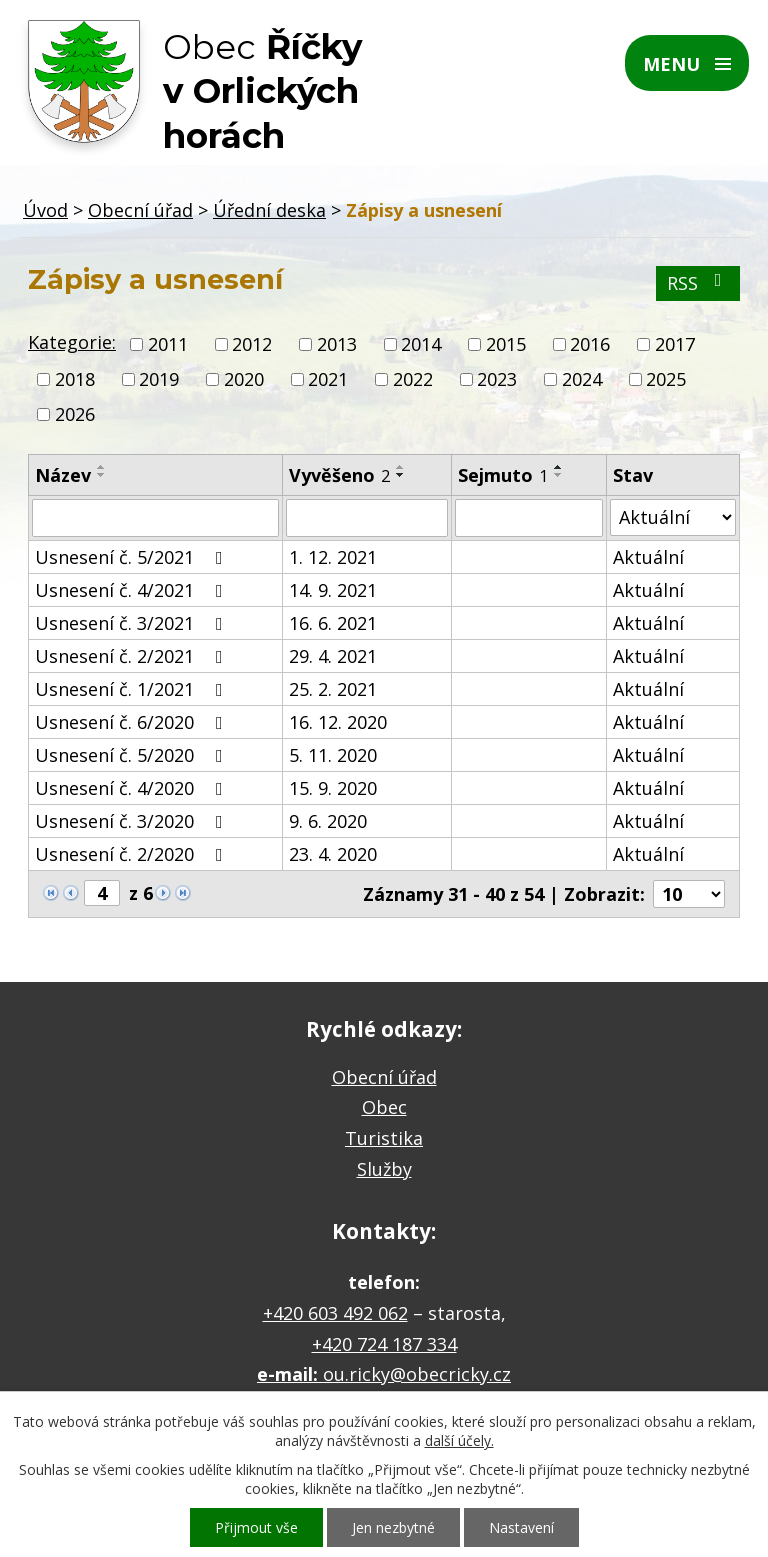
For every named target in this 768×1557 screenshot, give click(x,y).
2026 (75, 415)
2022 (413, 379)
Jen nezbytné (393, 1527)
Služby (384, 1169)
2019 (159, 379)
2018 (75, 379)
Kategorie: (72, 342)
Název (63, 475)
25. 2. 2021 (333, 689)
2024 (582, 379)
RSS (698, 283)
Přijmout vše (256, 1527)
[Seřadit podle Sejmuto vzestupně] (559, 467)
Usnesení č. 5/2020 (133, 755)
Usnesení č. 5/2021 (133, 557)
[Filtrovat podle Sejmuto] (529, 518)
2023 (497, 379)
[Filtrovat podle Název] (155, 518)
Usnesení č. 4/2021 (133, 590)
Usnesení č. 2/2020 (133, 854)
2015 (506, 344)
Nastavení (521, 1527)
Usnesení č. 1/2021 (133, 689)
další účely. (459, 1440)
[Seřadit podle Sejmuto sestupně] (559, 475)
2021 (328, 379)
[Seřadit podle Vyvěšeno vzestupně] (401, 467)
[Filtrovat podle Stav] (673, 517)
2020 (244, 379)
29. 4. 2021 (333, 656)
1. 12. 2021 (333, 557)
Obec (384, 1107)
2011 (168, 344)
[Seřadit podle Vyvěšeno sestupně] (401, 475)
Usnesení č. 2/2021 (133, 656)
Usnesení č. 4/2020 (133, 788)
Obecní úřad (140, 210)
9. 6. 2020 (328, 821)
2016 (590, 344)
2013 (337, 344)
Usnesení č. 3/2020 (133, 821)
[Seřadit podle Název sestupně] (102, 475)
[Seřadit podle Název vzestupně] (102, 467)
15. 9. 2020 (333, 788)
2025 (666, 379)
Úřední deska (269, 210)
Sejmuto (503, 475)
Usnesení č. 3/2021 (133, 623)
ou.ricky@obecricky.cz (417, 1374)
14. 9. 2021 (333, 590)
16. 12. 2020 (338, 722)
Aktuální (648, 557)
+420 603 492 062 (335, 1313)
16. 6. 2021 (333, 623)
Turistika (384, 1138)
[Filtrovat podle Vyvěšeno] (366, 518)
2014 (421, 344)
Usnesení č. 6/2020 (133, 722)
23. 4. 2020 (333, 854)
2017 (675, 344)
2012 (252, 344)
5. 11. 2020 (333, 755)
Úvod (45, 210)
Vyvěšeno (339, 475)
